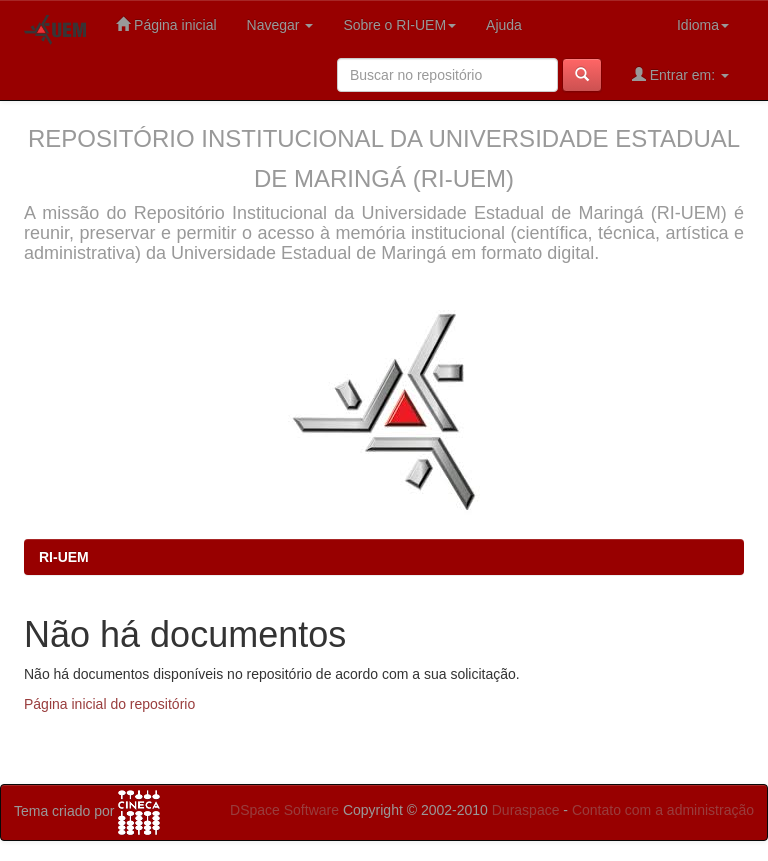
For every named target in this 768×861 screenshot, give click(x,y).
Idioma (703, 25)
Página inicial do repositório (109, 704)
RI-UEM (64, 557)
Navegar (280, 25)
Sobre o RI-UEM (399, 25)
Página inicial (166, 24)
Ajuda (504, 25)
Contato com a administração (663, 810)
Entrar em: (680, 74)
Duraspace (526, 810)
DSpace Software (284, 810)
